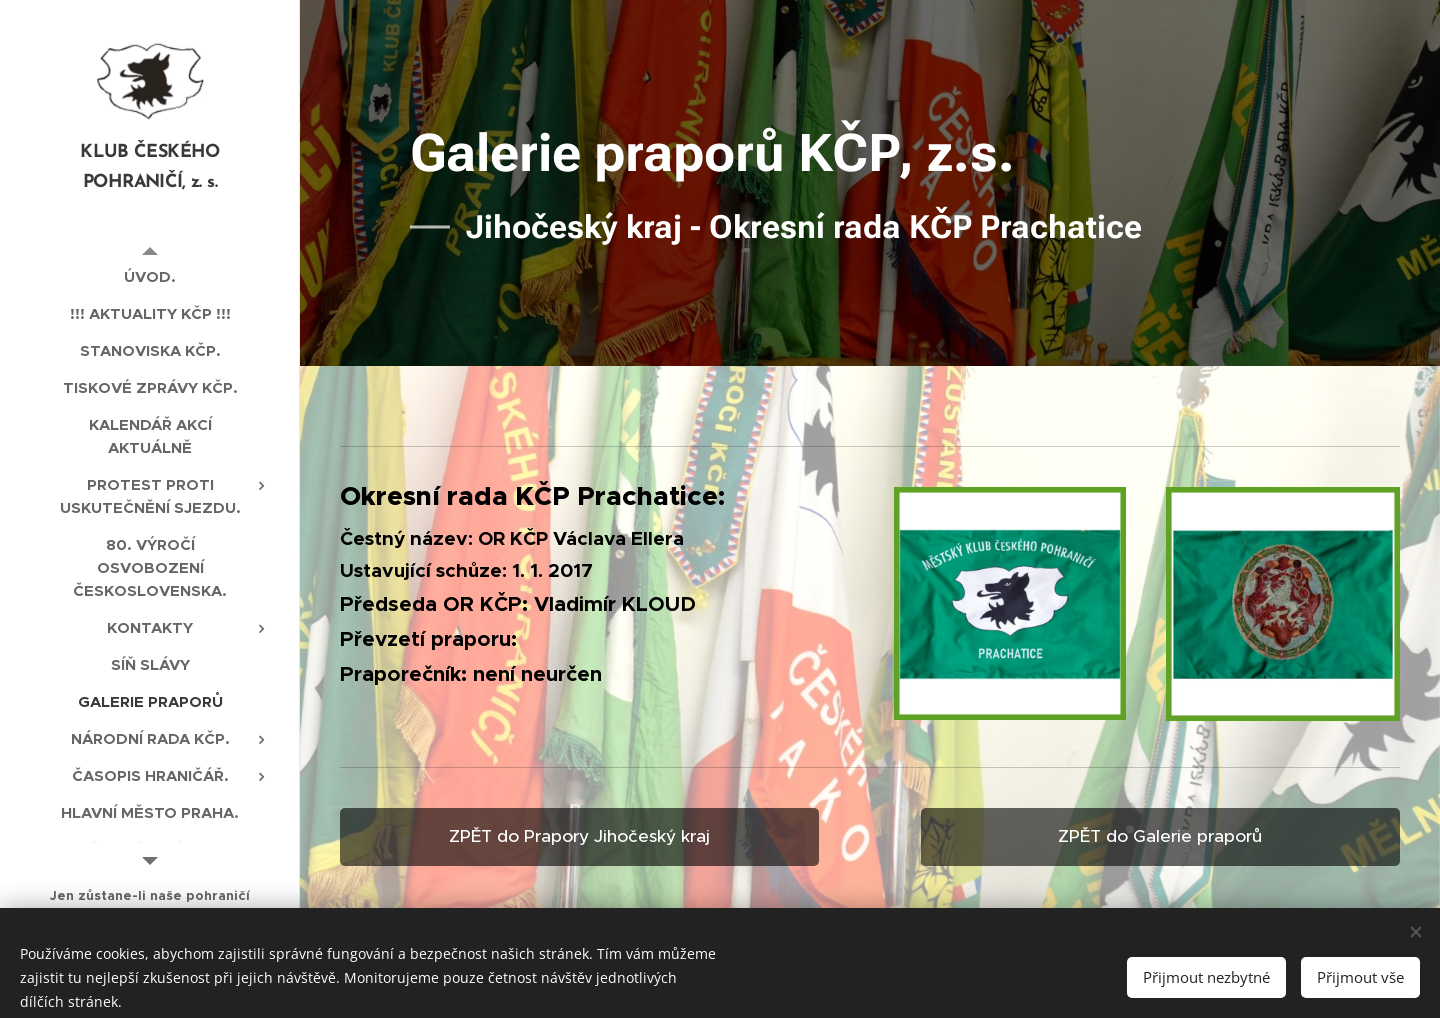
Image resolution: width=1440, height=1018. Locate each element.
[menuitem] (150, 276)
